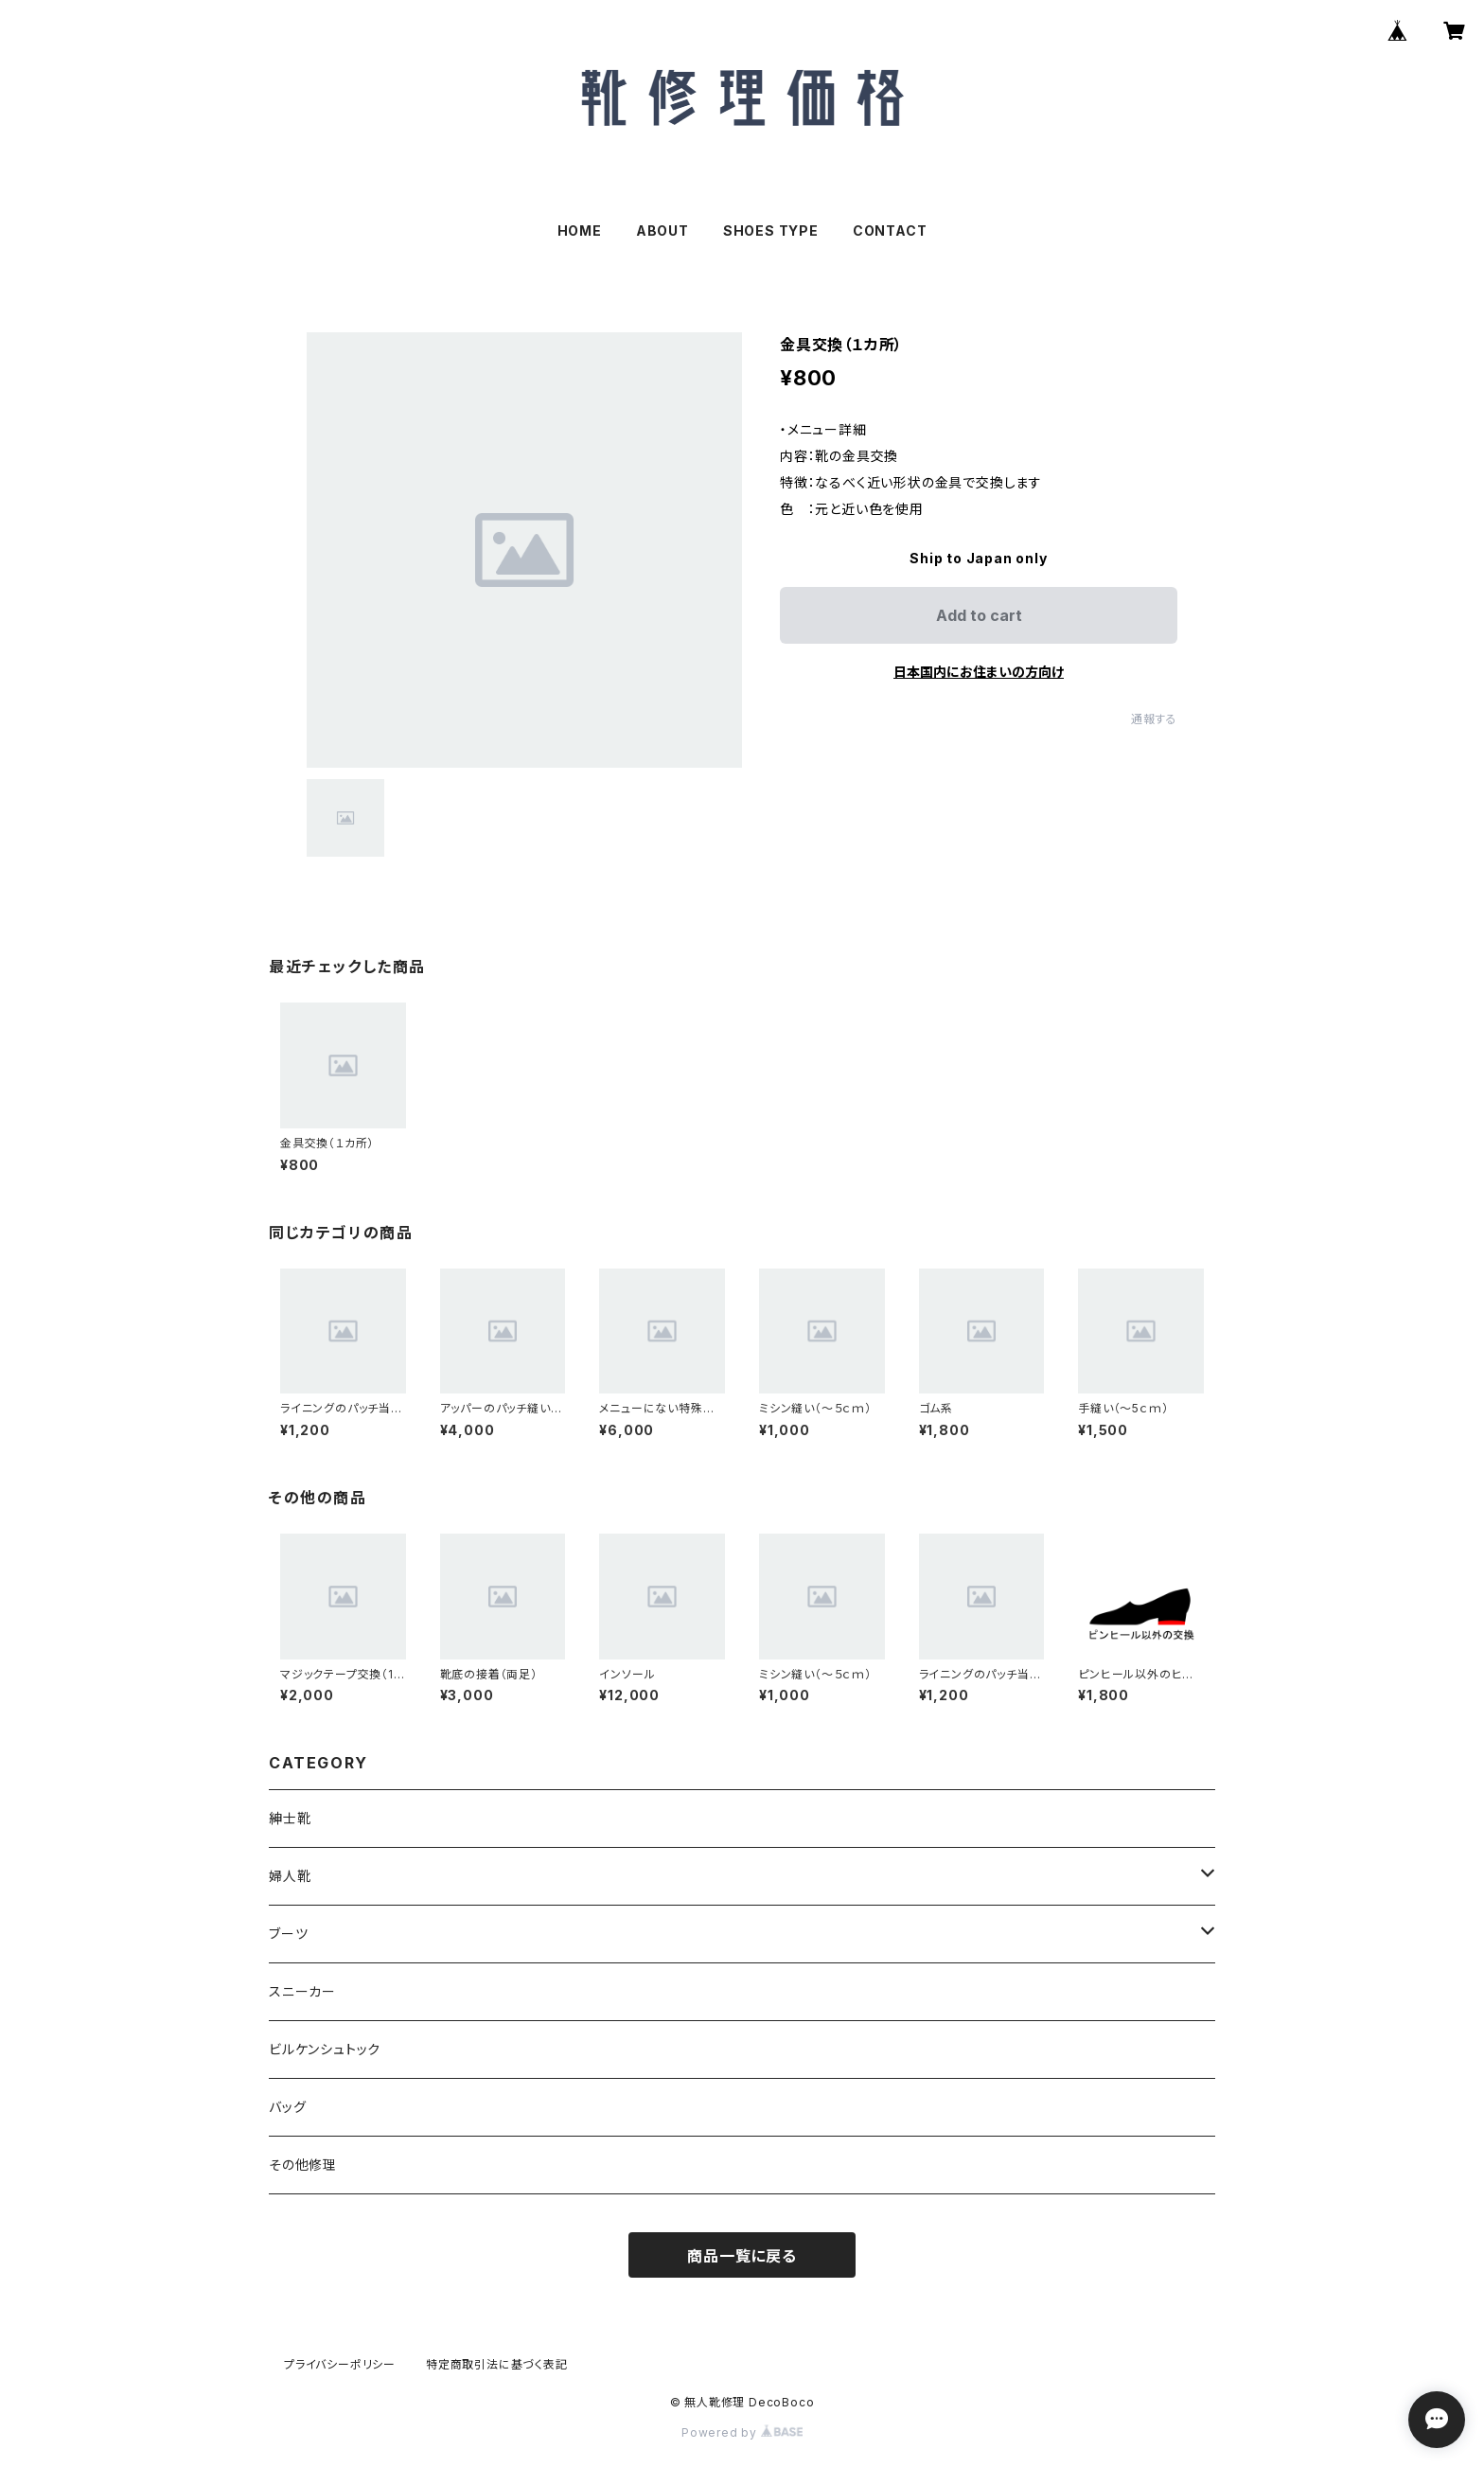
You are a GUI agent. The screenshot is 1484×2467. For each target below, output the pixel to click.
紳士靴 (289, 1818)
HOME (579, 230)
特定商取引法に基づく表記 (497, 2364)
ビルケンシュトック (324, 2049)
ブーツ (288, 1934)
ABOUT (662, 230)
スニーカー (302, 1991)
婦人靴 (289, 1876)
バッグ (287, 2107)
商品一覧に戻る (742, 2255)
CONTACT (890, 230)
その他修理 (303, 2164)
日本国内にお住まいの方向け (978, 672)
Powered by (742, 2432)
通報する (1154, 719)
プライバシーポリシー (340, 2364)
